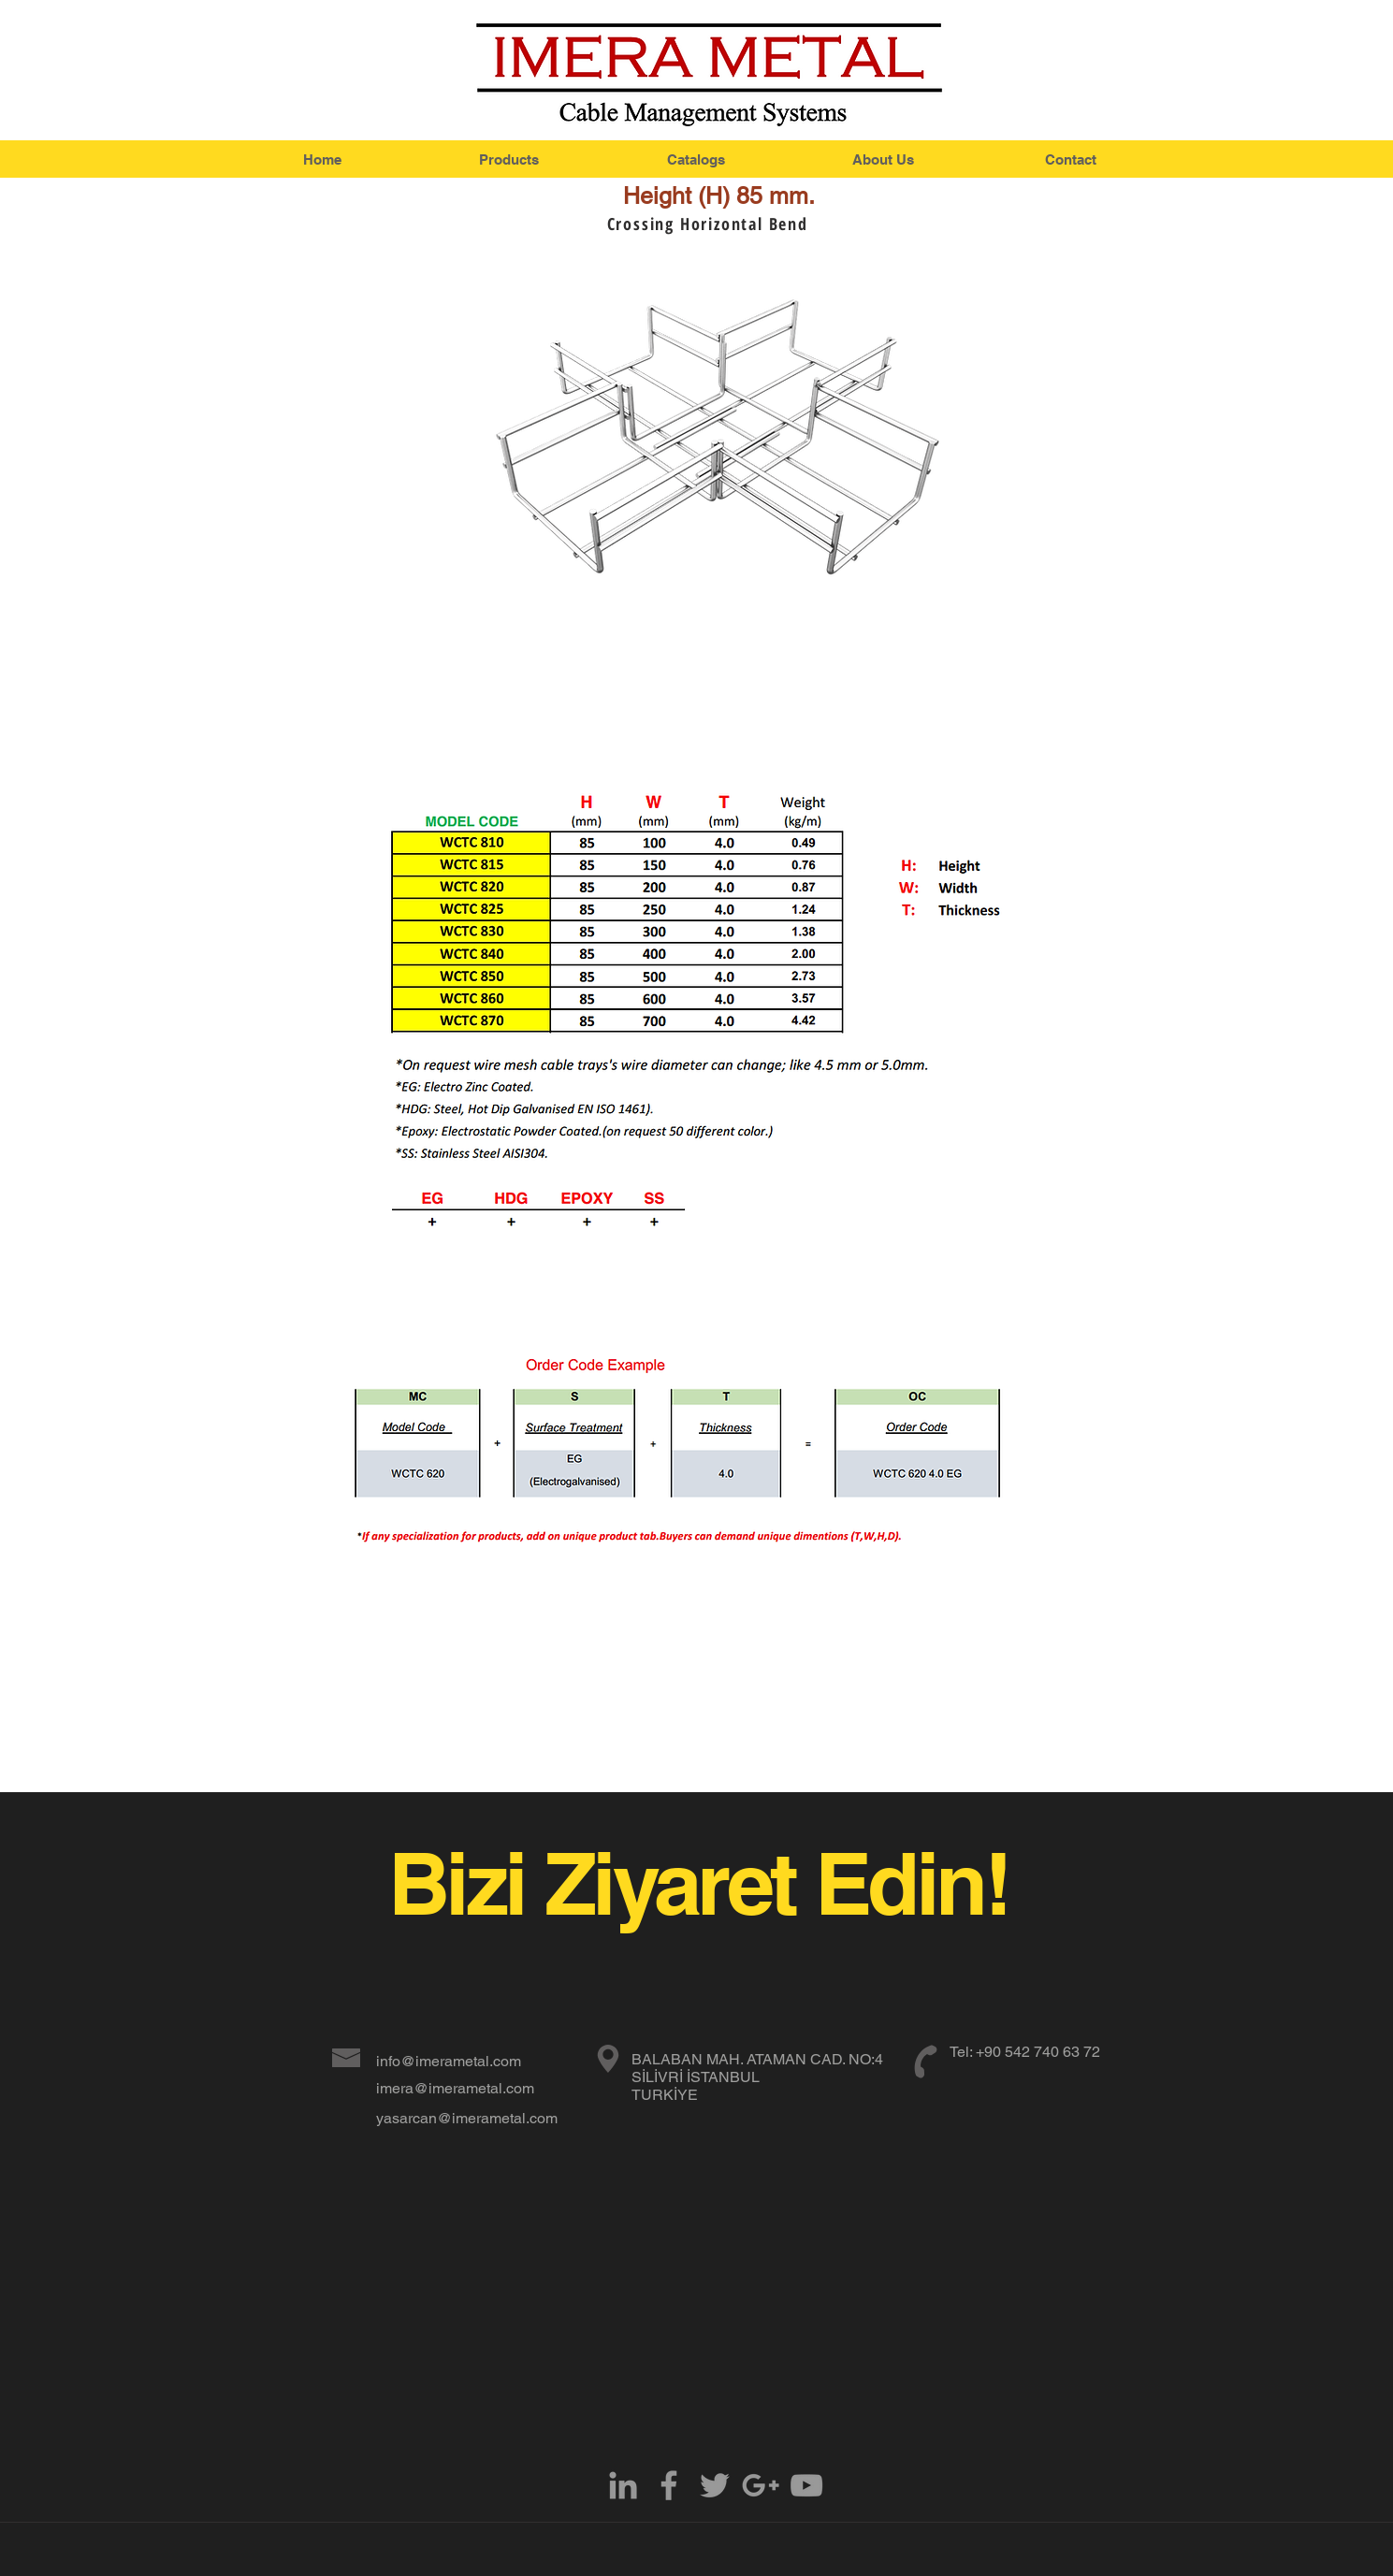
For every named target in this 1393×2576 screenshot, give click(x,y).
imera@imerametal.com (455, 2088)
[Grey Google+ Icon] (760, 2485)
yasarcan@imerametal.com (467, 2118)
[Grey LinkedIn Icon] (623, 2485)
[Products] (508, 159)
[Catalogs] (696, 159)
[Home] (322, 159)
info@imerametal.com (448, 2061)
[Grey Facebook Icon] (669, 2485)
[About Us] (883, 159)
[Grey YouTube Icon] (806, 2485)
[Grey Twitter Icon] (714, 2485)
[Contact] (1071, 159)
